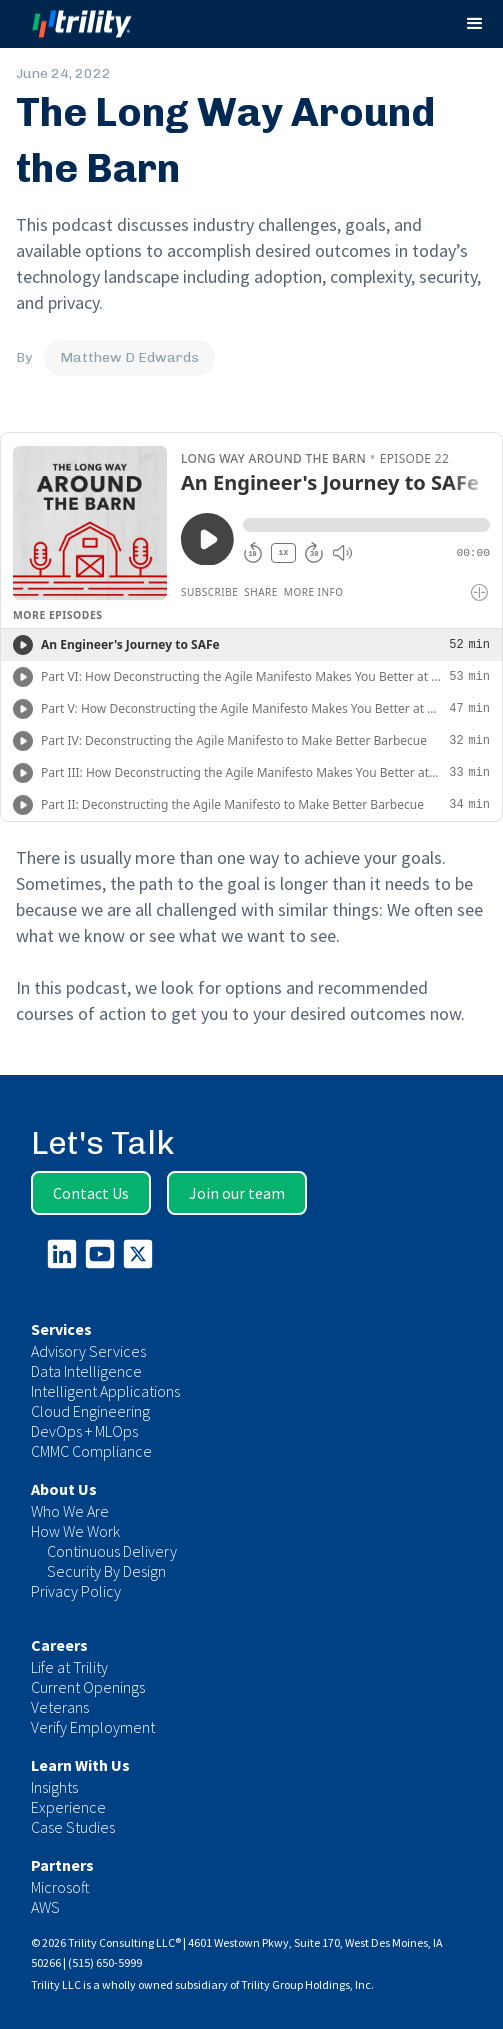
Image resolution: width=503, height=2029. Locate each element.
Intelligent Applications (105, 1391)
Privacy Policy (76, 1591)
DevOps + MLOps (84, 1431)
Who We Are (70, 1511)
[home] (100, 24)
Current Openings (88, 1687)
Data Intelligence (86, 1371)
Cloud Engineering (90, 1411)
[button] (475, 24)
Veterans (60, 1707)
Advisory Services (88, 1351)
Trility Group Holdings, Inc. (307, 1984)
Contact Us (91, 1193)
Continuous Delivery (112, 1551)
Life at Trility (69, 1667)
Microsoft (60, 1887)
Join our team (237, 1193)
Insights (54, 1787)
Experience (68, 1807)
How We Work (75, 1531)
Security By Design (106, 1571)
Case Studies (73, 1827)
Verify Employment (93, 1727)
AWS (45, 1907)
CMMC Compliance (91, 1451)
